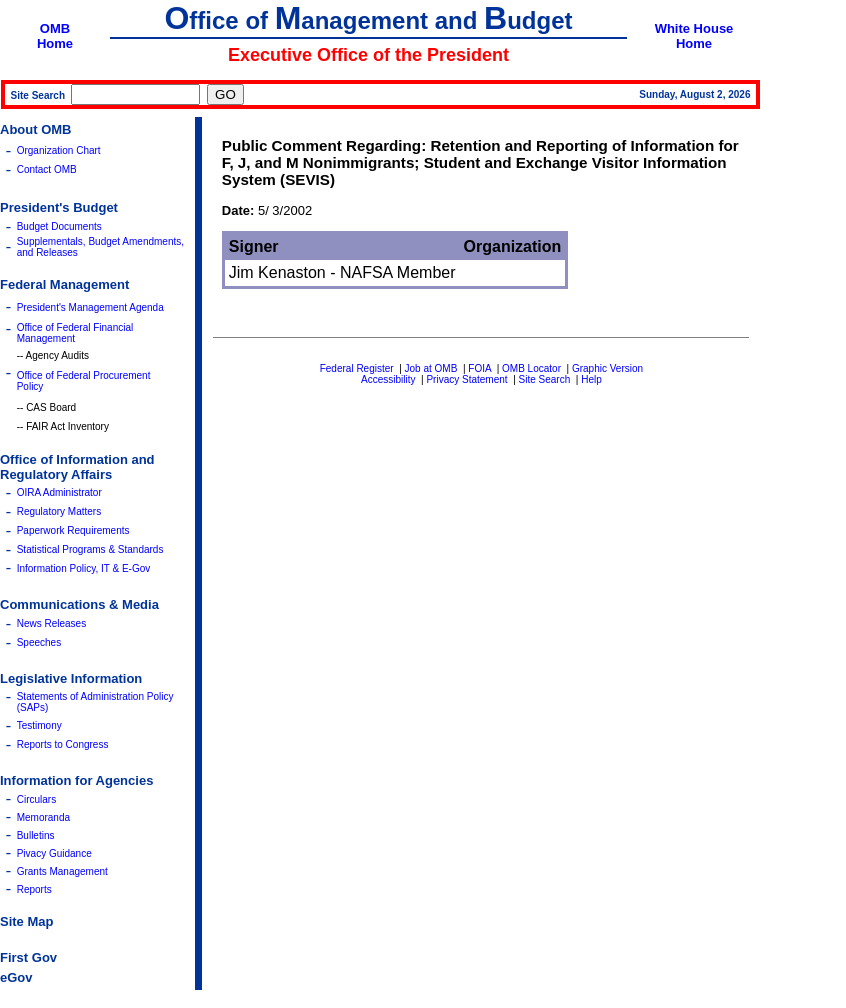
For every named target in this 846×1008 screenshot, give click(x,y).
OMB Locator (531, 368)
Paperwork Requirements (73, 530)
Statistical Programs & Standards (90, 549)
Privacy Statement (466, 379)
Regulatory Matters (59, 511)
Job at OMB (431, 368)
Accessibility (388, 379)
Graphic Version (607, 368)
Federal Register (357, 368)
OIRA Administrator (59, 492)
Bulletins (36, 835)
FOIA (479, 368)
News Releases (51, 623)
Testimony (39, 725)
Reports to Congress (63, 744)
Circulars (36, 799)
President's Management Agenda (90, 307)
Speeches (39, 642)
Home (55, 43)
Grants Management (62, 871)
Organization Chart (59, 150)
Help (591, 379)
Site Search (545, 379)
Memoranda (43, 817)
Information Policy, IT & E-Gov (84, 568)
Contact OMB (47, 169)
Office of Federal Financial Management (75, 333)
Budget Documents (59, 226)
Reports (34, 889)
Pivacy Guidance (54, 853)
